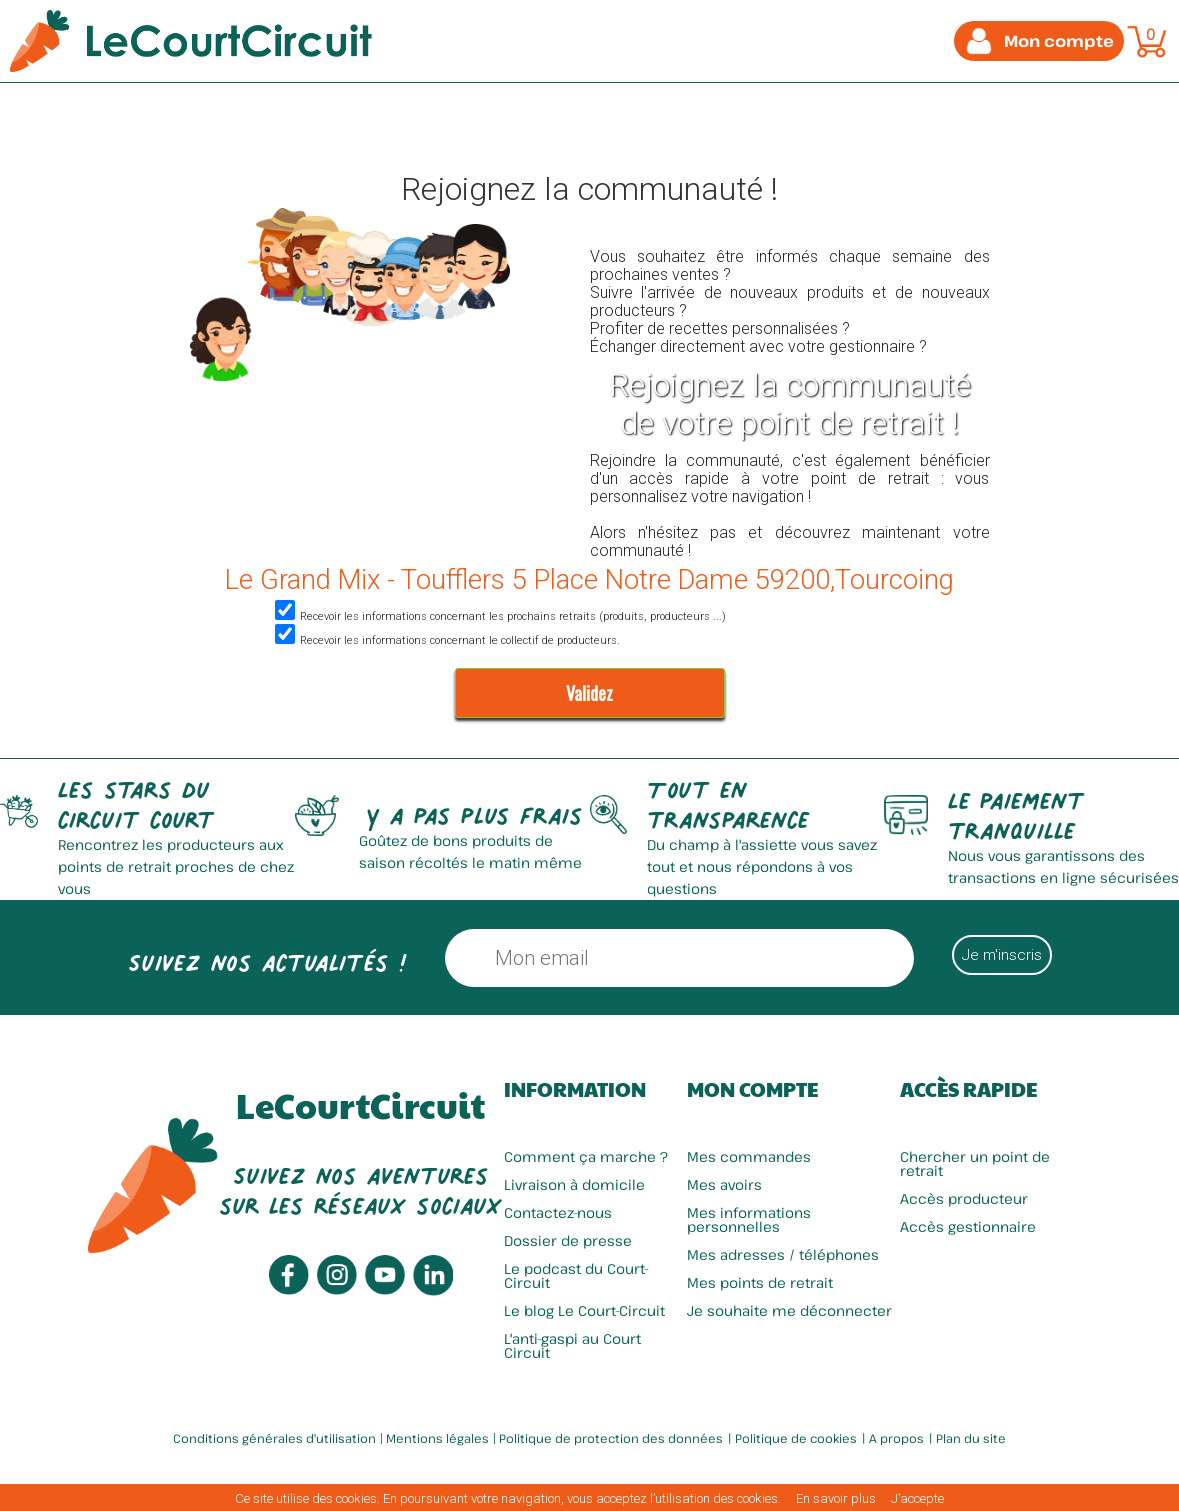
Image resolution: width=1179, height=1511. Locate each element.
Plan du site (971, 1438)
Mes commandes (749, 1156)
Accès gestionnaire (968, 1226)
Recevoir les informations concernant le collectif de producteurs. (445, 640)
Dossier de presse (568, 1240)
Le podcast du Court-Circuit (576, 1275)
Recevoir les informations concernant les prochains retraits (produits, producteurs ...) (498, 616)
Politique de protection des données (611, 1438)
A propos (896, 1438)
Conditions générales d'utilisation (274, 1438)
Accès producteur (964, 1198)
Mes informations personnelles (749, 1219)
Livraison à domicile (574, 1184)
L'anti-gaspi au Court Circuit (572, 1345)
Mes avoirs (724, 1184)
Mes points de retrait (760, 1282)
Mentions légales (437, 1438)
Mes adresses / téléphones (783, 1254)
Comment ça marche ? (586, 1156)
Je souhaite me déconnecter (789, 1310)
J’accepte (917, 1498)
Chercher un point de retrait (975, 1163)
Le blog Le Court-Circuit (584, 1310)
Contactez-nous (558, 1212)
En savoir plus (836, 1498)
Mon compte (752, 1089)
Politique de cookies (796, 1438)
